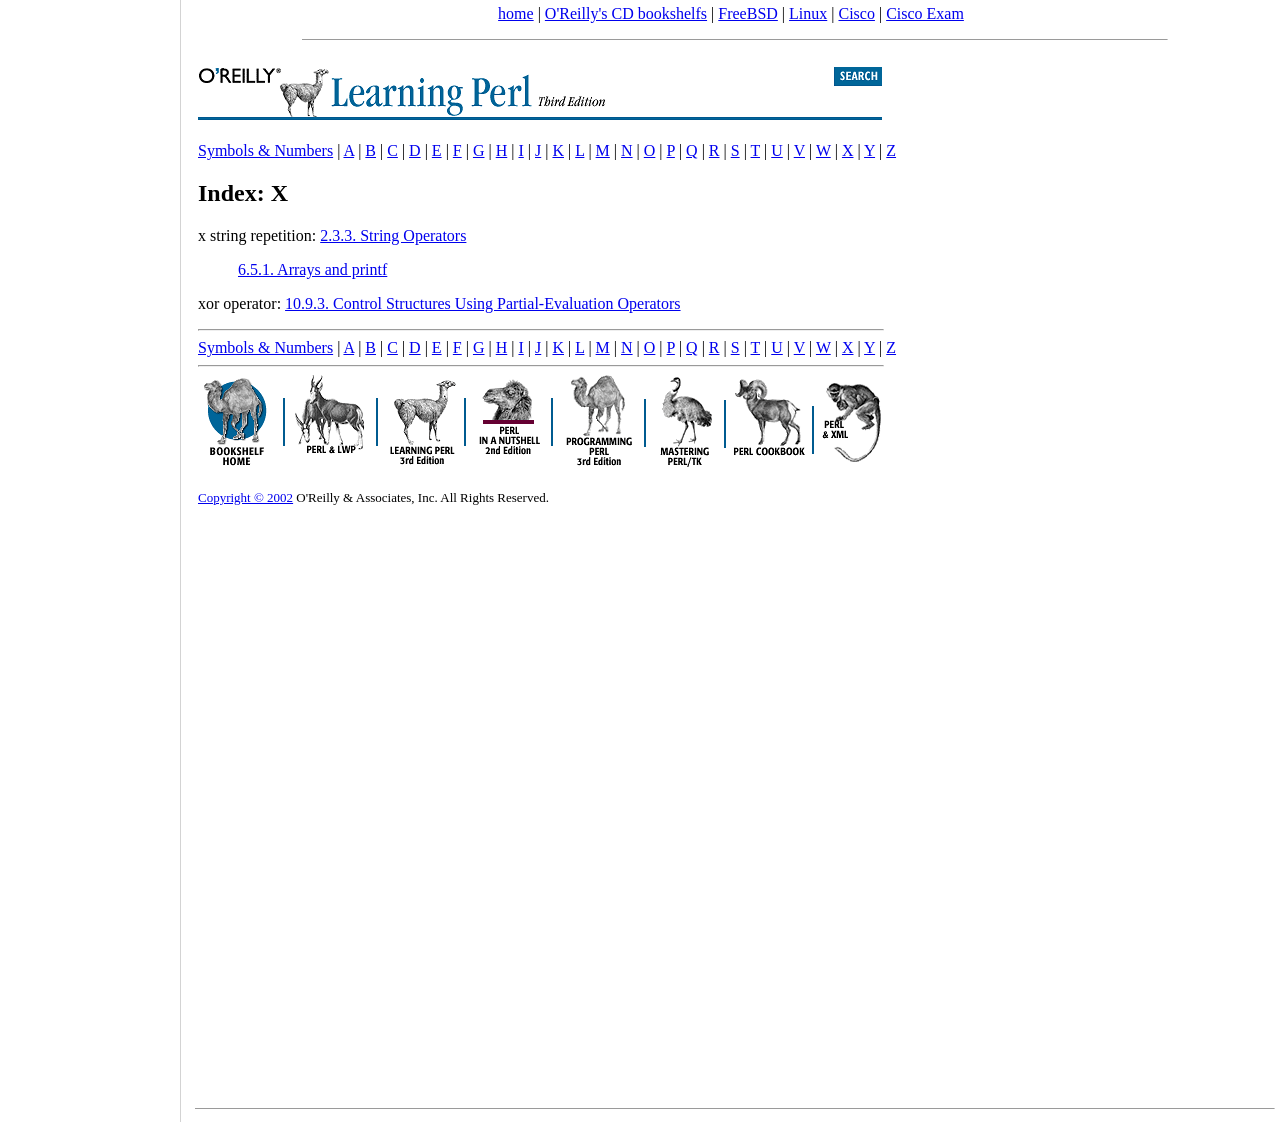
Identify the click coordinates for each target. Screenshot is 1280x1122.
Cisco (856, 13)
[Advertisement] (90, 554)
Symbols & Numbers (265, 150)
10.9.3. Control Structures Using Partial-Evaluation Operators (482, 303)
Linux (808, 13)
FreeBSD (748, 13)
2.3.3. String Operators (393, 235)
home (516, 13)
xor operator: (241, 303)
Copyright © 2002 (245, 497)
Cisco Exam (925, 13)
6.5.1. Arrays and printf (312, 269)
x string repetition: (259, 235)
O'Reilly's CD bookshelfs (626, 13)
